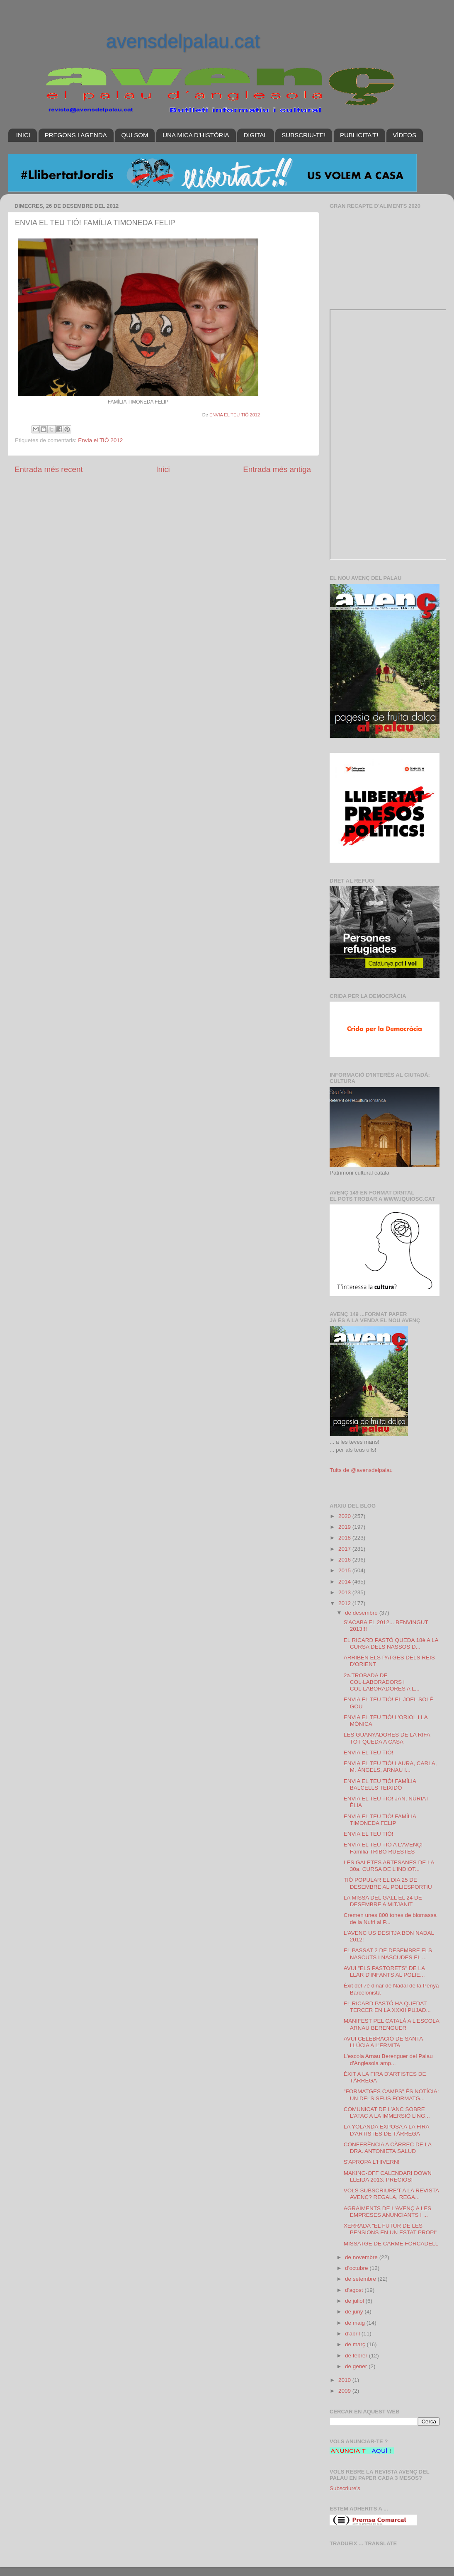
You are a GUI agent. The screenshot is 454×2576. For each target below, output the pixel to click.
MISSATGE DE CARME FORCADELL (391, 2243)
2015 (345, 1570)
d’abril (353, 2333)
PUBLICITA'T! (359, 135)
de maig (356, 2323)
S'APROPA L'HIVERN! (372, 2162)
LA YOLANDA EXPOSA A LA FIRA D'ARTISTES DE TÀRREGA (386, 2130)
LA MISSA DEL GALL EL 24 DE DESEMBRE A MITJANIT (383, 1901)
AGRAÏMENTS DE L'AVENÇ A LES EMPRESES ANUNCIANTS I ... (388, 2211)
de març (356, 2344)
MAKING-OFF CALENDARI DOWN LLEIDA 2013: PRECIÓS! (388, 2176)
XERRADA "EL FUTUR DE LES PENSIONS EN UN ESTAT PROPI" (390, 2229)
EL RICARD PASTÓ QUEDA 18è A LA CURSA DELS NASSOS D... (391, 1643)
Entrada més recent (49, 469)
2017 (345, 1549)
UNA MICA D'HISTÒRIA (196, 135)
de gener (357, 2366)
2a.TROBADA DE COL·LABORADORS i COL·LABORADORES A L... (382, 1682)
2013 (345, 1592)
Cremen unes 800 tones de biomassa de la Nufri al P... (390, 1918)
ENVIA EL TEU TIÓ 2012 (234, 414)
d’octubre (357, 2268)
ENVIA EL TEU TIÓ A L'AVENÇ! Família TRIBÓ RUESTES (383, 1847)
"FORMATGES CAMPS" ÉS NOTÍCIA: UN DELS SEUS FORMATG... (391, 2094)
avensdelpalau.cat (183, 41)
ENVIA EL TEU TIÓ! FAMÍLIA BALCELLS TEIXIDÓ (380, 1784)
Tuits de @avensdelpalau (361, 1470)
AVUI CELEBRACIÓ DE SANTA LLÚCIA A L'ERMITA (383, 2042)
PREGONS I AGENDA (76, 135)
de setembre (361, 2279)
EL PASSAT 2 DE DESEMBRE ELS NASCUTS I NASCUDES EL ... (388, 1953)
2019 (345, 1527)
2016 (345, 1560)
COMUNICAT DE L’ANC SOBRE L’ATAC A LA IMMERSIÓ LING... (387, 2112)
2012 (345, 1603)
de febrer (357, 2355)
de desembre (362, 1613)
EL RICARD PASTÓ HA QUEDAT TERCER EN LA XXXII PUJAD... (387, 2006)
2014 (345, 1582)
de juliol (355, 2301)
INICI (23, 135)
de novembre (362, 2257)
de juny (354, 2311)
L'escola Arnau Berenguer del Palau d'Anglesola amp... (388, 2059)
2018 (345, 1538)
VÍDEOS (404, 135)
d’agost (354, 2290)
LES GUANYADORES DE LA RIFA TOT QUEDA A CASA (387, 1738)
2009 (345, 2391)
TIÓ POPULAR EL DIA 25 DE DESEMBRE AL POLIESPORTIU (388, 1883)
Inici (163, 469)
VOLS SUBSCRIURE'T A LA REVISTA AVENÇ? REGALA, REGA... (391, 2193)
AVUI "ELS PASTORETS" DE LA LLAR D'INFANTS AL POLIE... (384, 1971)
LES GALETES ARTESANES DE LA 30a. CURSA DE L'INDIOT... (389, 1865)
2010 (345, 2380)
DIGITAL (255, 135)
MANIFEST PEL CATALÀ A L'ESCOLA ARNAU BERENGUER (391, 2024)
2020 (345, 1516)
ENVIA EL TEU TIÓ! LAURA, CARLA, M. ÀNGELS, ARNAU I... (390, 1766)
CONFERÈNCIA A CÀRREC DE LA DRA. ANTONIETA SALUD (388, 2147)
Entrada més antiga (277, 469)
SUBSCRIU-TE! (303, 135)
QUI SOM (134, 135)
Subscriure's (345, 2488)
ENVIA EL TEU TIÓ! (368, 1752)
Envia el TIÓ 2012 (100, 440)
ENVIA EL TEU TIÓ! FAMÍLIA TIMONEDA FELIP (380, 1819)
